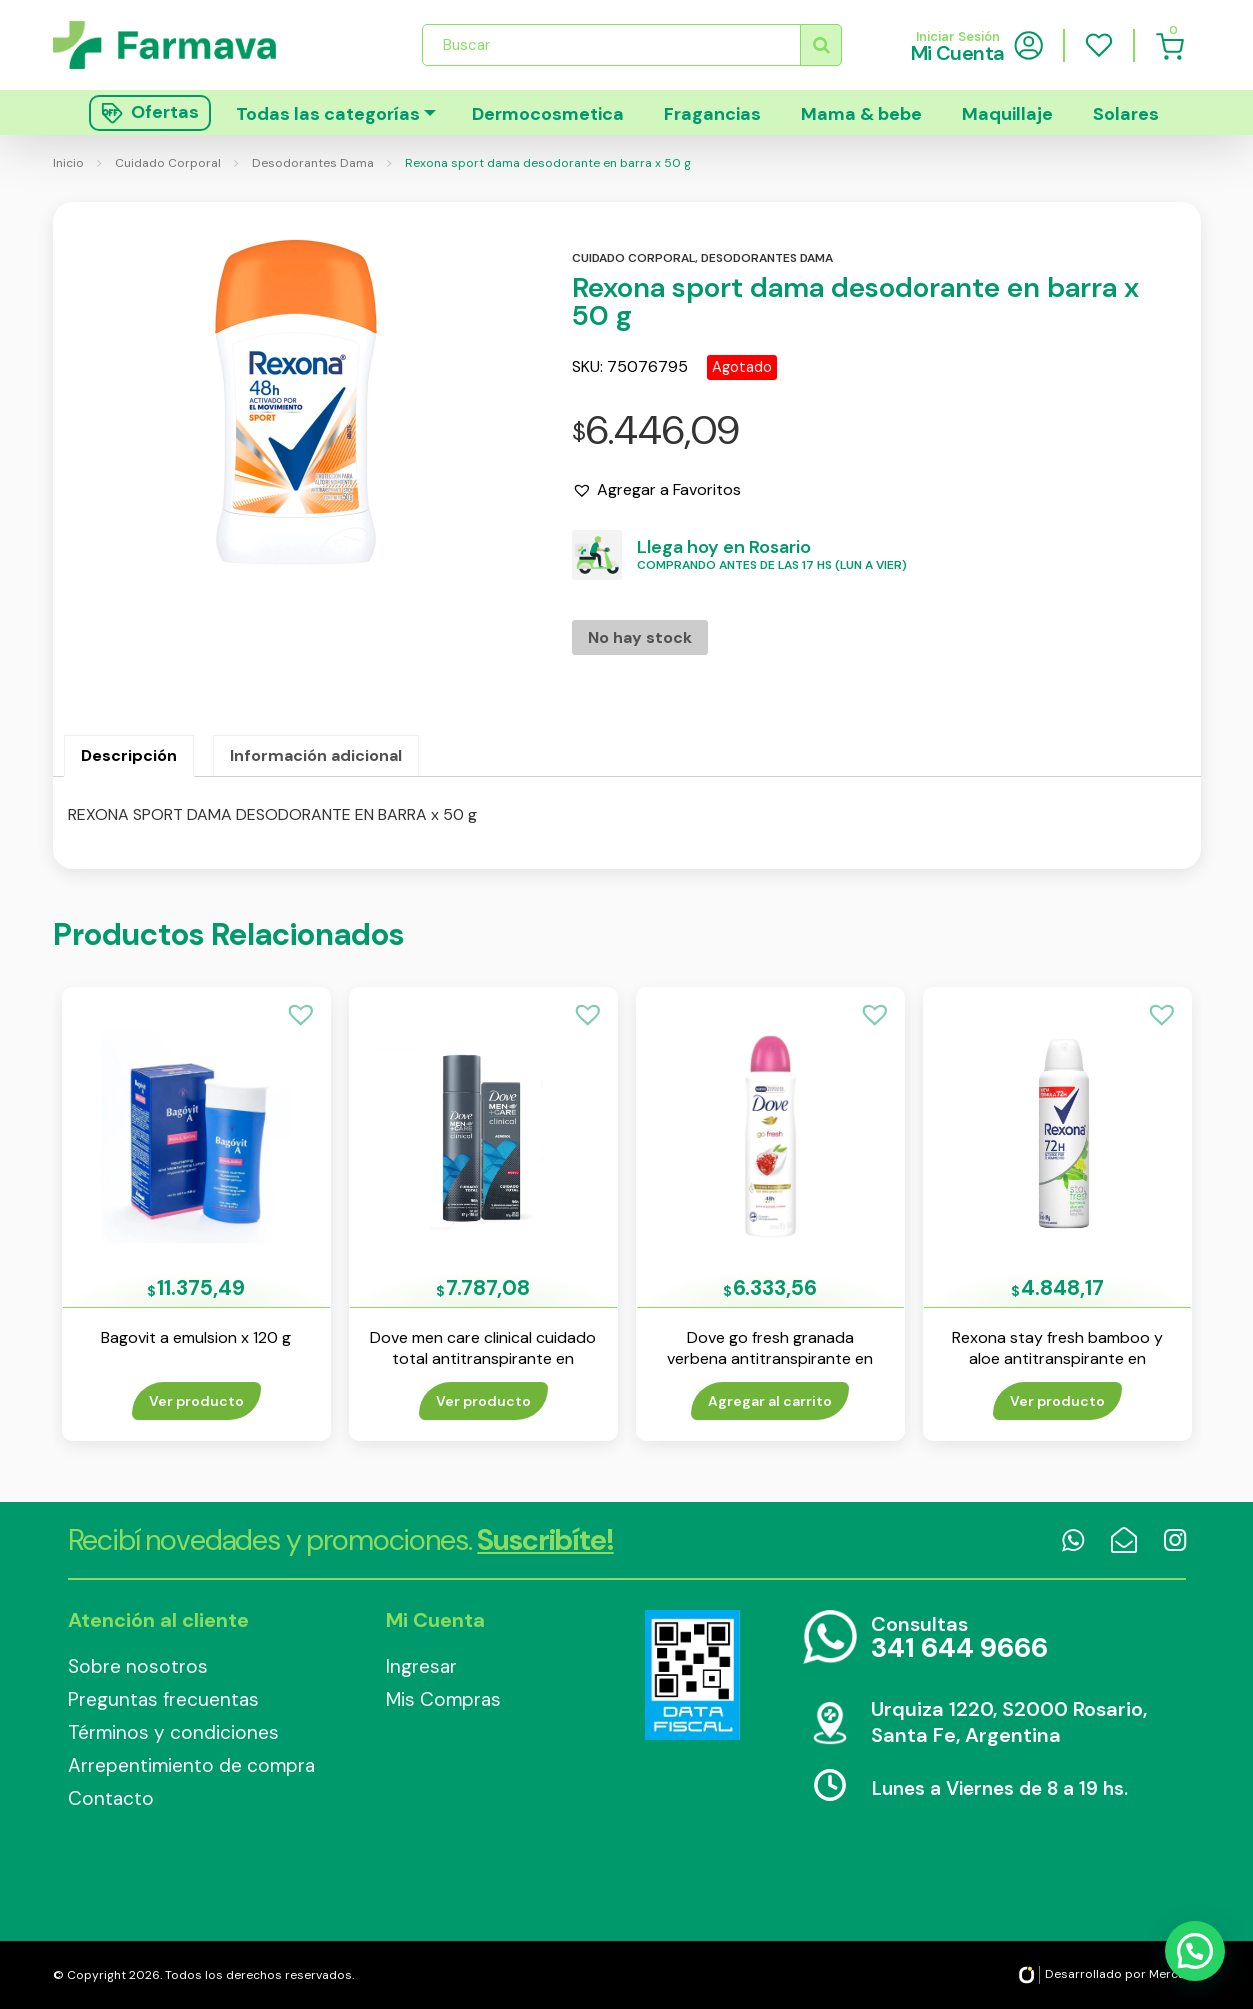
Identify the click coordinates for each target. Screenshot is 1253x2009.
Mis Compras (443, 1699)
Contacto (111, 1798)
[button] (656, 490)
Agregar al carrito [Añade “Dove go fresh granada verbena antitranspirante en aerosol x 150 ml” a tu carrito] (770, 1401)
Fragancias (712, 114)
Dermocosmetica (548, 114)
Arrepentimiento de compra (191, 1765)
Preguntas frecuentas (163, 1699)
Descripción (129, 755)
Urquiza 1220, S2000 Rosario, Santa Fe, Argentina (1009, 1722)
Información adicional (316, 755)
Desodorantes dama (767, 258)
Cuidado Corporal (168, 163)
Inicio (68, 163)
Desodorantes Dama (313, 163)
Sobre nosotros (138, 1666)
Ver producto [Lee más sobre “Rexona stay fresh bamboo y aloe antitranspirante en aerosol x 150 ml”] (1057, 1401)
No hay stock (640, 637)
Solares (1126, 114)
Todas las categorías (328, 114)
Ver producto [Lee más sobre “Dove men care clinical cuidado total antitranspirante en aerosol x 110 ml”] (483, 1401)
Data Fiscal (693, 1675)
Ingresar (421, 1666)
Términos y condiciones (173, 1732)
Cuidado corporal (633, 258)
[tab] (129, 756)
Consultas (959, 1638)
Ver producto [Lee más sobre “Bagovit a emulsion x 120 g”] (196, 1401)
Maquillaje (1007, 114)
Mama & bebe (861, 114)
